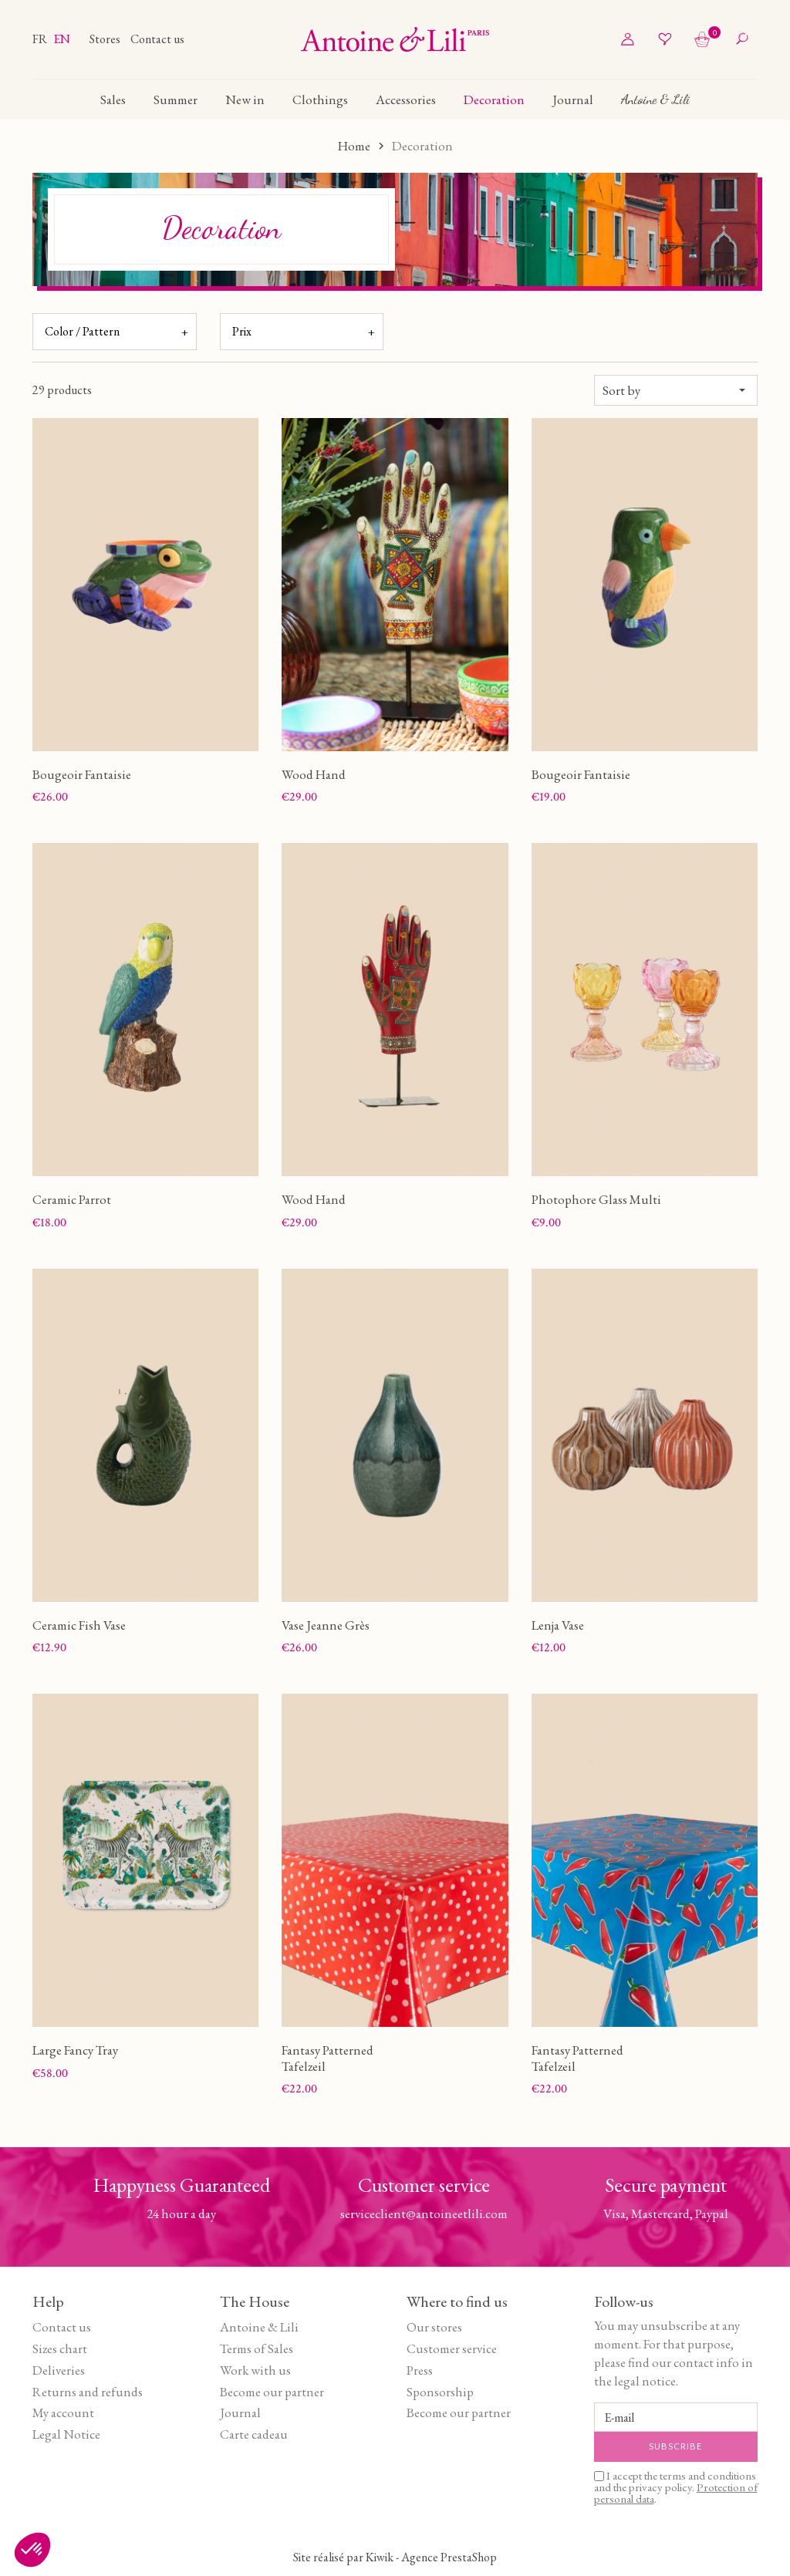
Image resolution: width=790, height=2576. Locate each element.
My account (63, 2412)
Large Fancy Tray (75, 2050)
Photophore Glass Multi (596, 1199)
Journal (240, 2412)
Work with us (255, 2370)
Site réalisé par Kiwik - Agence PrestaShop (395, 2557)
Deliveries (58, 2370)
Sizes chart (59, 2348)
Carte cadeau (254, 2434)
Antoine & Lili (259, 2326)
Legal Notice (66, 2434)
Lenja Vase (558, 1625)
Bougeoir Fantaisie (81, 774)
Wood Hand (314, 774)
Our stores (434, 2326)
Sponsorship (440, 2391)
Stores (106, 39)
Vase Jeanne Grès (326, 1625)
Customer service (452, 2348)
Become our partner (272, 2391)
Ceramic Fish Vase (79, 1625)
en (61, 39)
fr (40, 39)
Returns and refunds (87, 2391)
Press (420, 2370)
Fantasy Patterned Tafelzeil (327, 2058)
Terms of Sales (256, 2348)
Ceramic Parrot (71, 1199)
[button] (32, 2549)
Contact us (157, 39)
